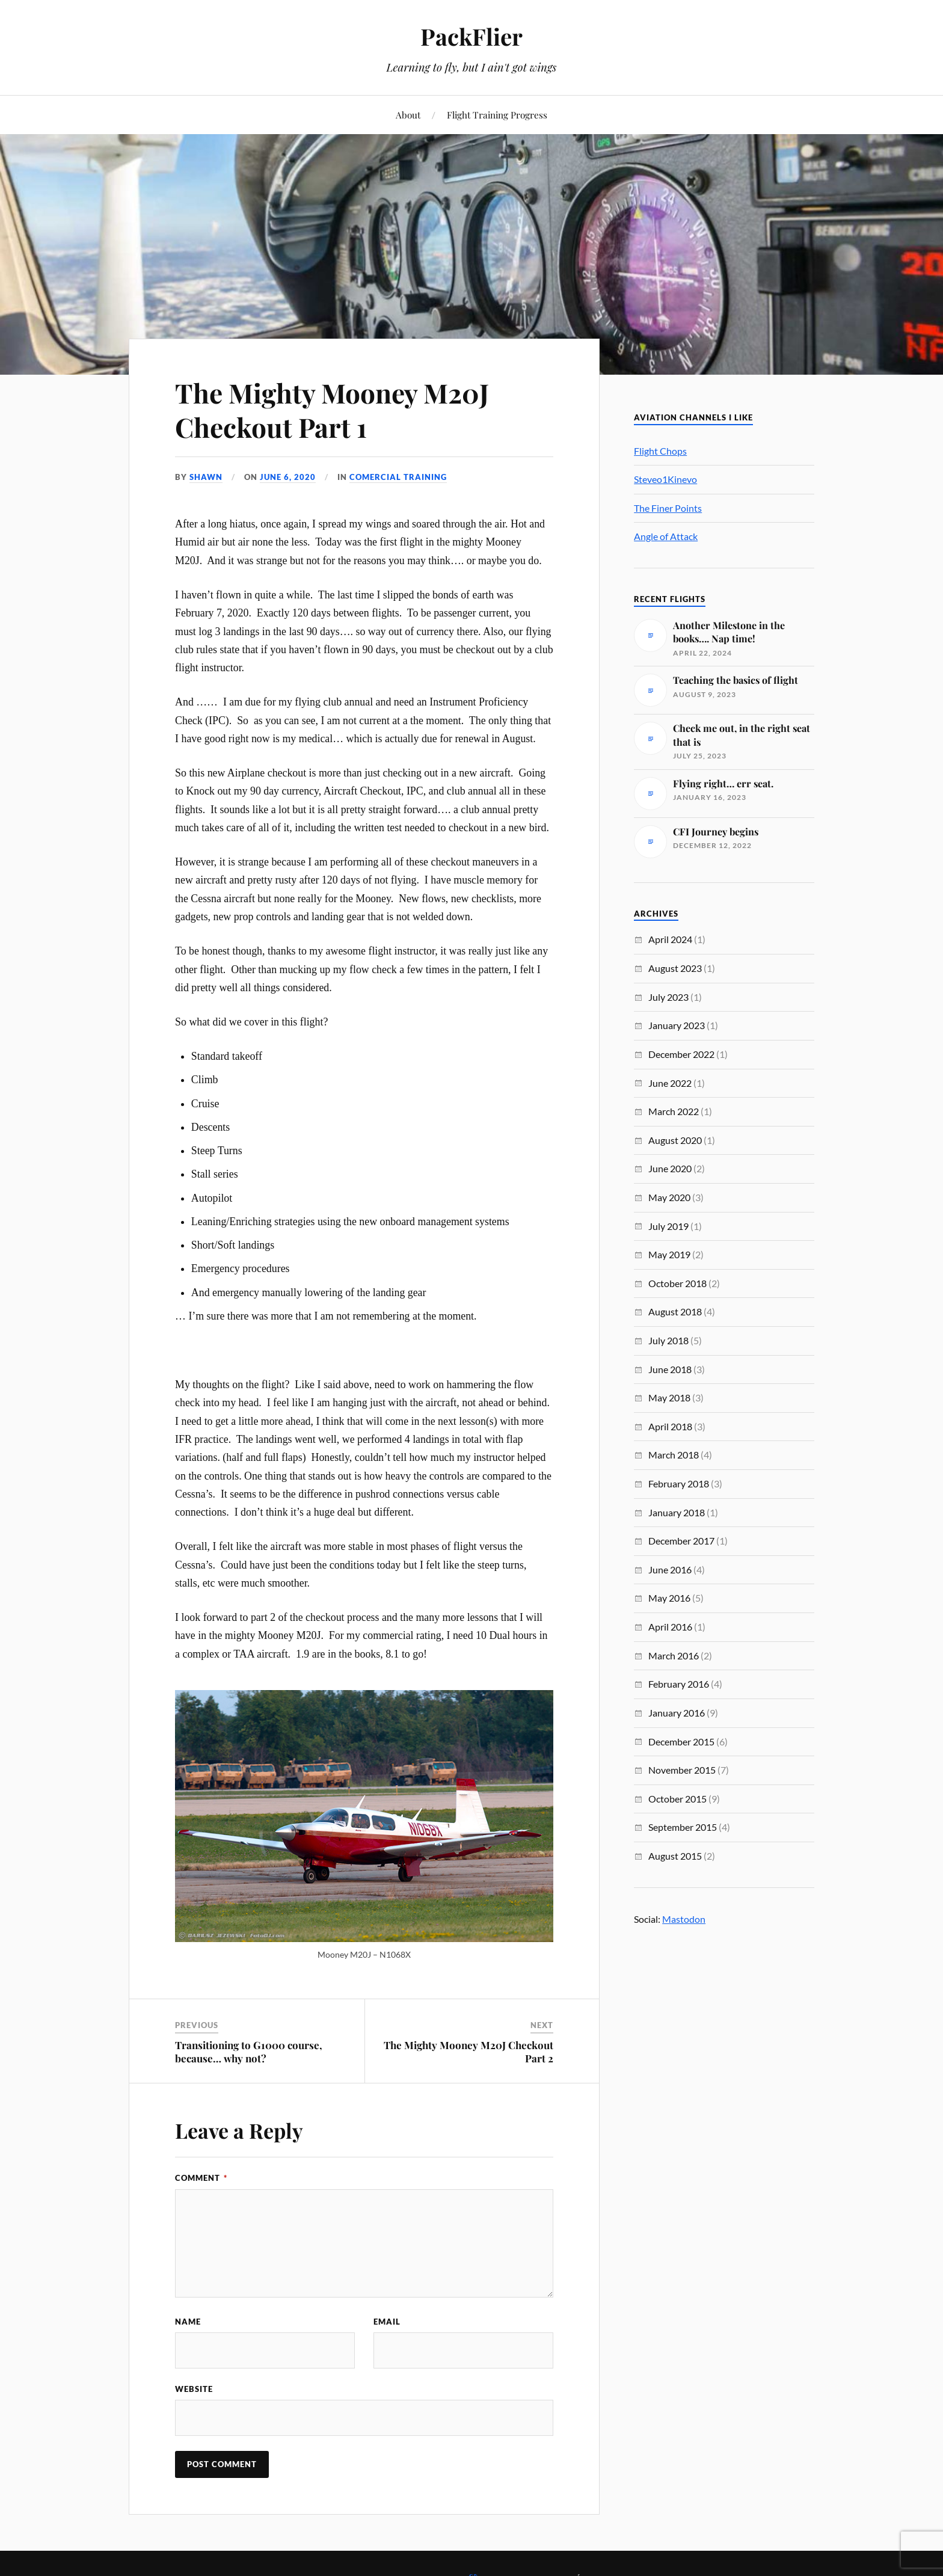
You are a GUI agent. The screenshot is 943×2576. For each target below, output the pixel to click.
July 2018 (668, 1340)
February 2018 (678, 1483)
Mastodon (683, 1919)
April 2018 (670, 1426)
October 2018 (677, 1283)
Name (188, 2321)
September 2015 (682, 1827)
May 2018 (669, 1397)
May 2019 (669, 1254)
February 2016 (678, 1683)
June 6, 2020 (288, 477)
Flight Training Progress (497, 114)
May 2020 (669, 1197)
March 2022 (673, 1111)
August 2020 (675, 1140)
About (408, 114)
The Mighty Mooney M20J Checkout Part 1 (332, 409)
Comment (201, 2178)
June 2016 (670, 1569)
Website (194, 2389)
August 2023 (675, 968)
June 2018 (670, 1369)
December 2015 (681, 1741)
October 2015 (677, 1798)
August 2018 (675, 1311)
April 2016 (670, 1626)
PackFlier (471, 36)
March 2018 (673, 1454)
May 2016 (669, 1597)
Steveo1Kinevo (665, 479)
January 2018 (676, 1512)
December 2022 (681, 1054)
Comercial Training (398, 477)
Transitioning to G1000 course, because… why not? (248, 2051)
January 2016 (676, 1712)
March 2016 (673, 1655)
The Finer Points (668, 508)
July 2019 (668, 1226)
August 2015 (675, 1855)
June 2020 (670, 1168)
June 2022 (670, 1083)
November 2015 (682, 1769)
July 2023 (668, 997)
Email (387, 2321)
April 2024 (670, 939)
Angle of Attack (666, 536)
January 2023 (676, 1025)
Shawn (206, 477)
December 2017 (681, 1540)
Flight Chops (660, 450)
